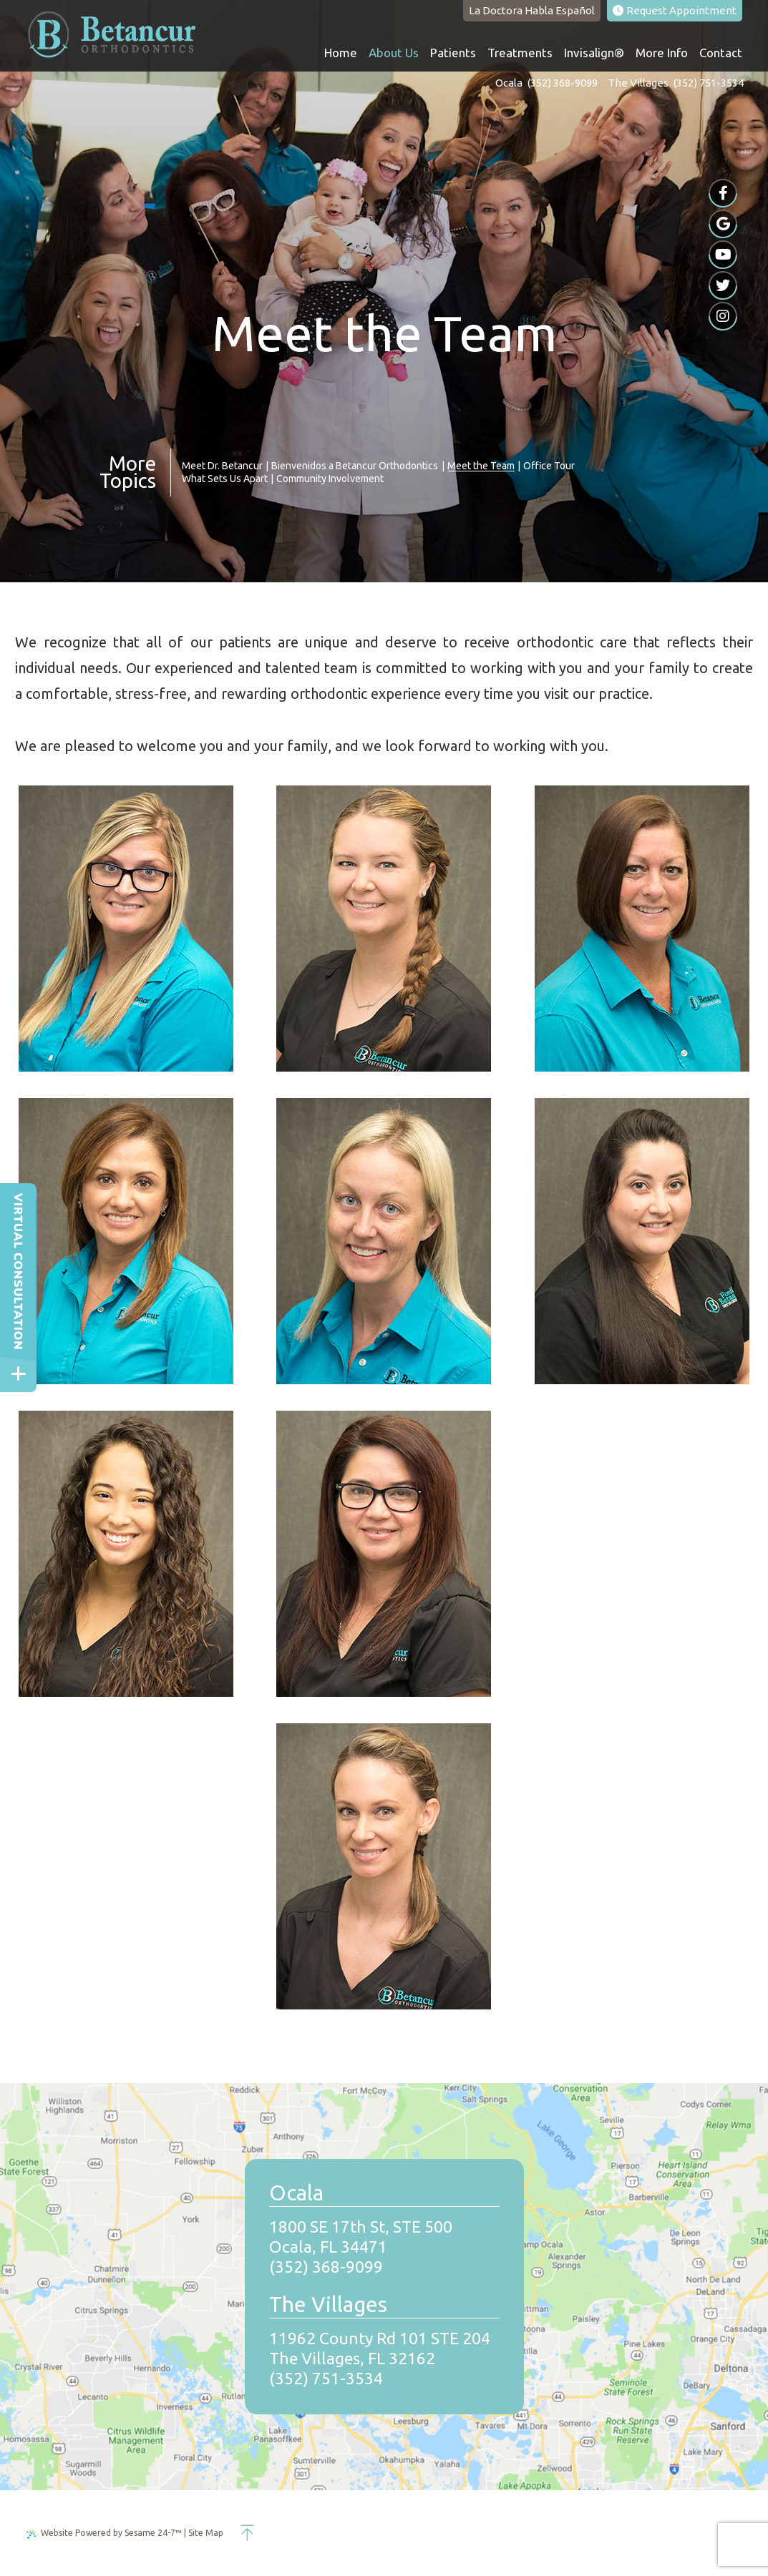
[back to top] (247, 2533)
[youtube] (723, 254)
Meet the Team (481, 465)
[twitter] (723, 285)
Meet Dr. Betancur (222, 465)
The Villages (638, 83)
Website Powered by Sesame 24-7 (104, 2533)
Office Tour (549, 465)
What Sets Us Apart (225, 478)
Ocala (508, 83)
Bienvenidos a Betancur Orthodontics (354, 465)
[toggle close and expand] (18, 1374)
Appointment (675, 10)
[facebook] (723, 193)
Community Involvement (330, 478)
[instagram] (723, 316)
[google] (723, 224)
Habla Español (532, 10)
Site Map (205, 2532)
